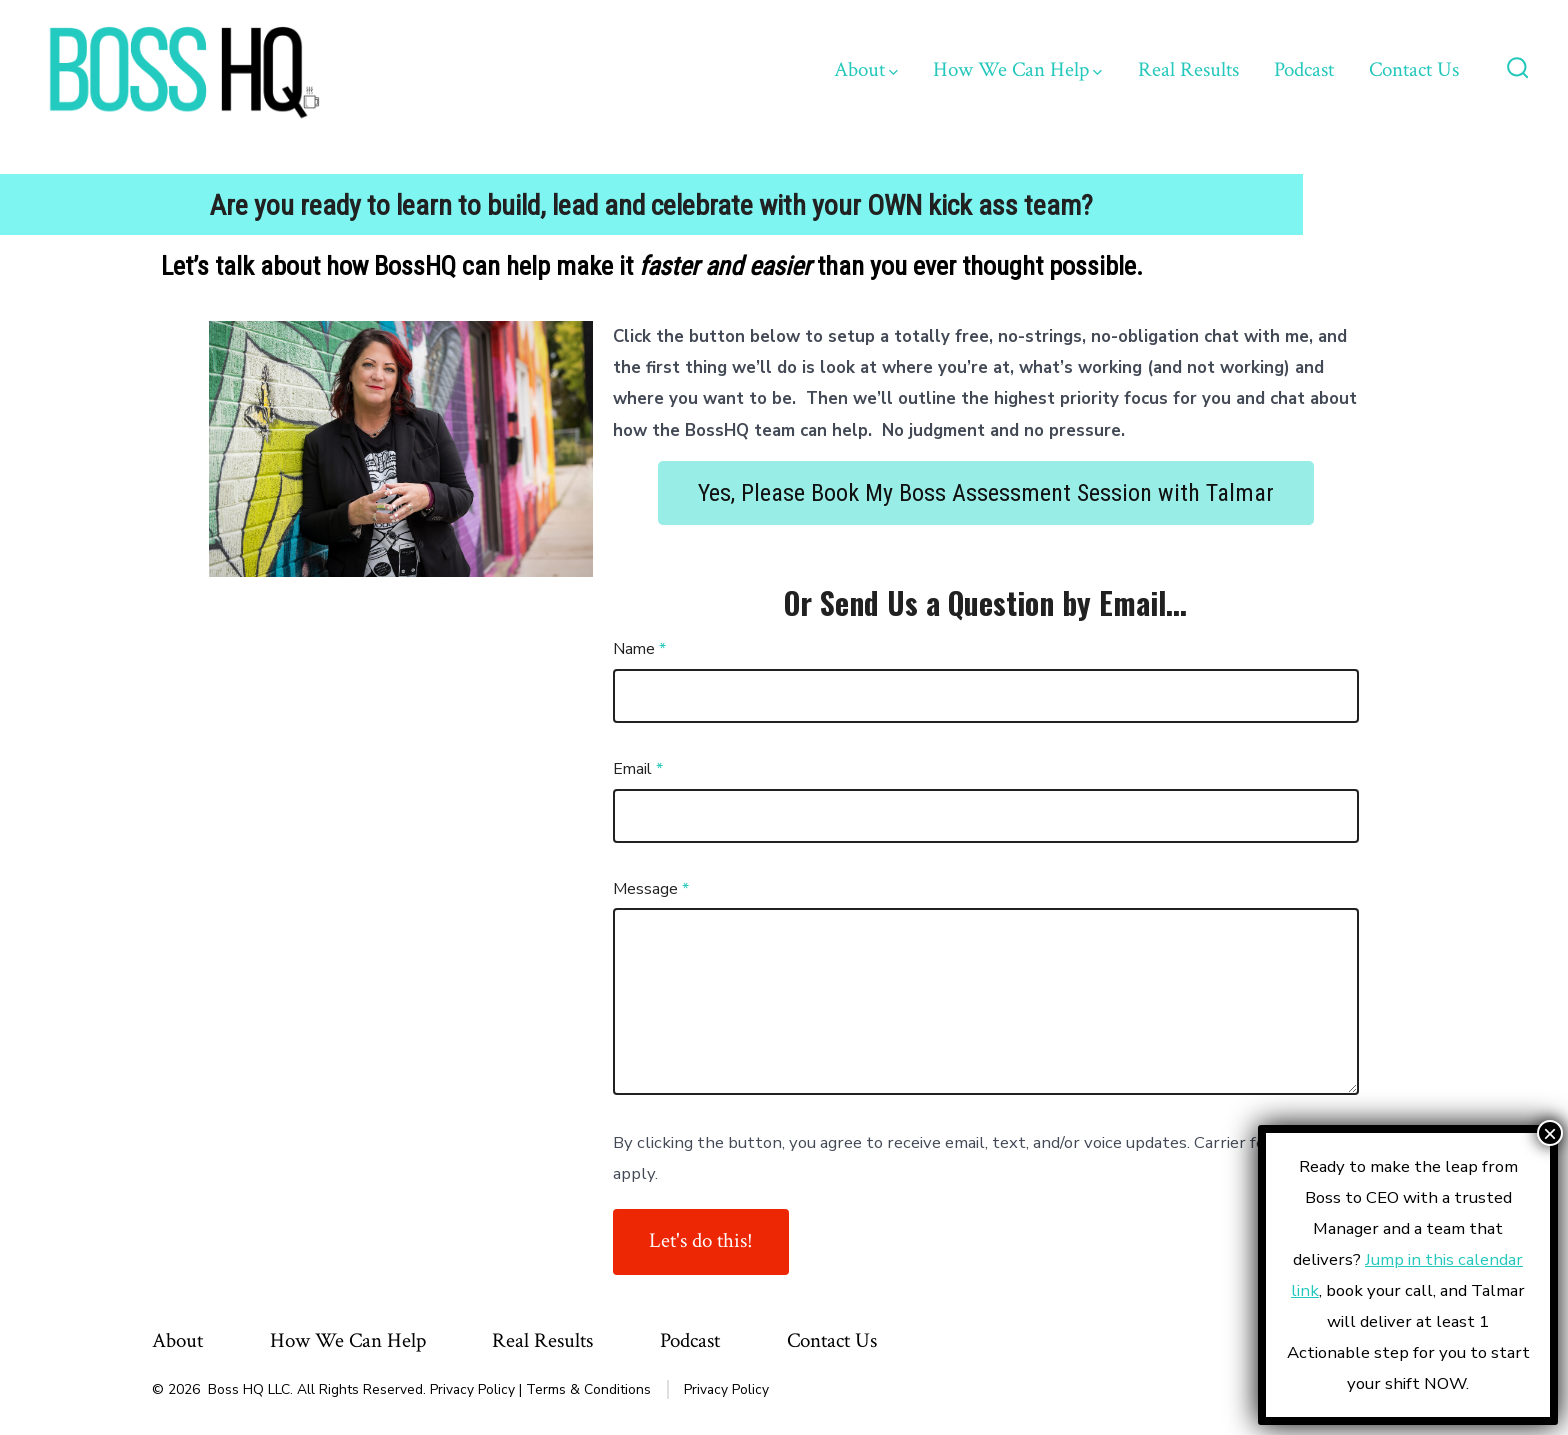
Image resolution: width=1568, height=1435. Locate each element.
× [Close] (1550, 1133)
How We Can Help (1017, 69)
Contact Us (1414, 69)
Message (651, 889)
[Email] (986, 816)
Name (639, 649)
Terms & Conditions (588, 1389)
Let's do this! (701, 1240)
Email (638, 769)
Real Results (1188, 69)
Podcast (1304, 69)
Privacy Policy (472, 1389)
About (866, 69)
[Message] (986, 1001)
